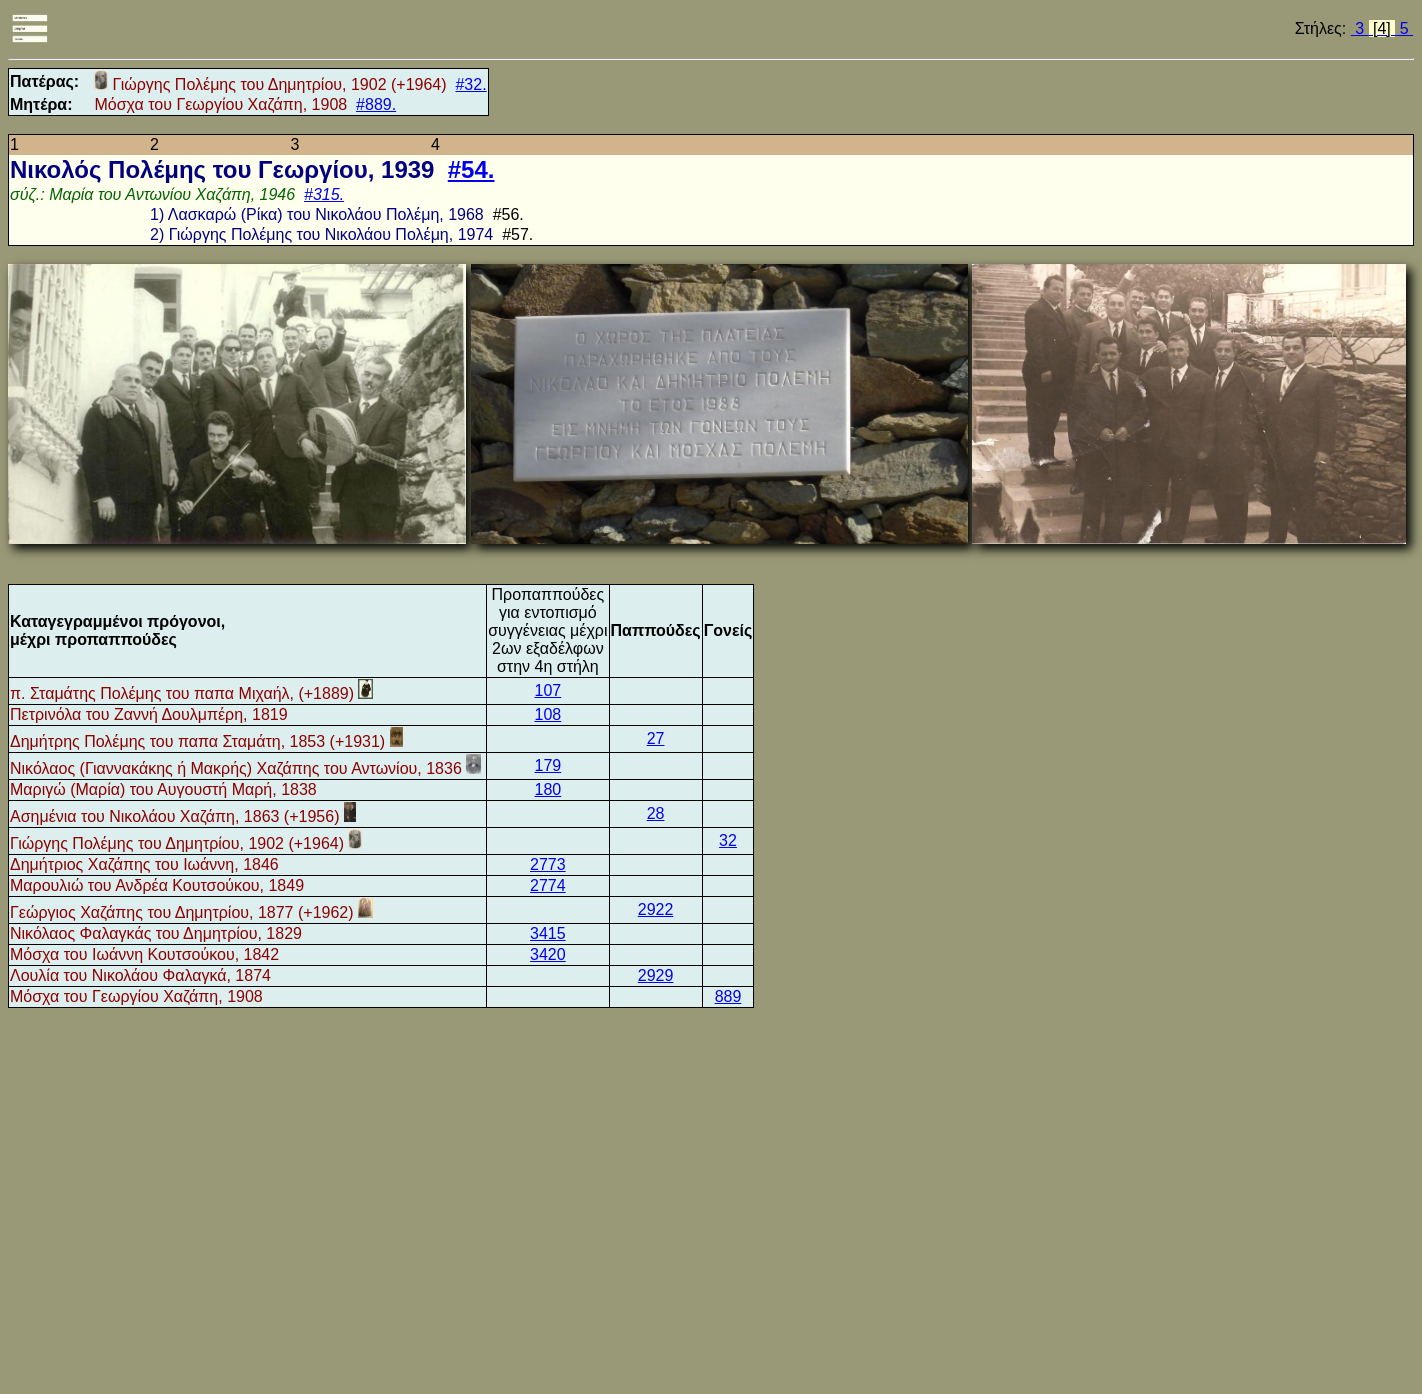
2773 (548, 864)
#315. (324, 194)
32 (728, 840)
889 (728, 996)
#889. (376, 104)
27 (656, 738)
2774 (548, 885)
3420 (548, 954)
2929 (656, 975)
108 (548, 714)
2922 (656, 909)
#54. (471, 169)
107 (548, 690)
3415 (548, 933)
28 (656, 813)
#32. (470, 84)
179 (548, 765)
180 (548, 789)
